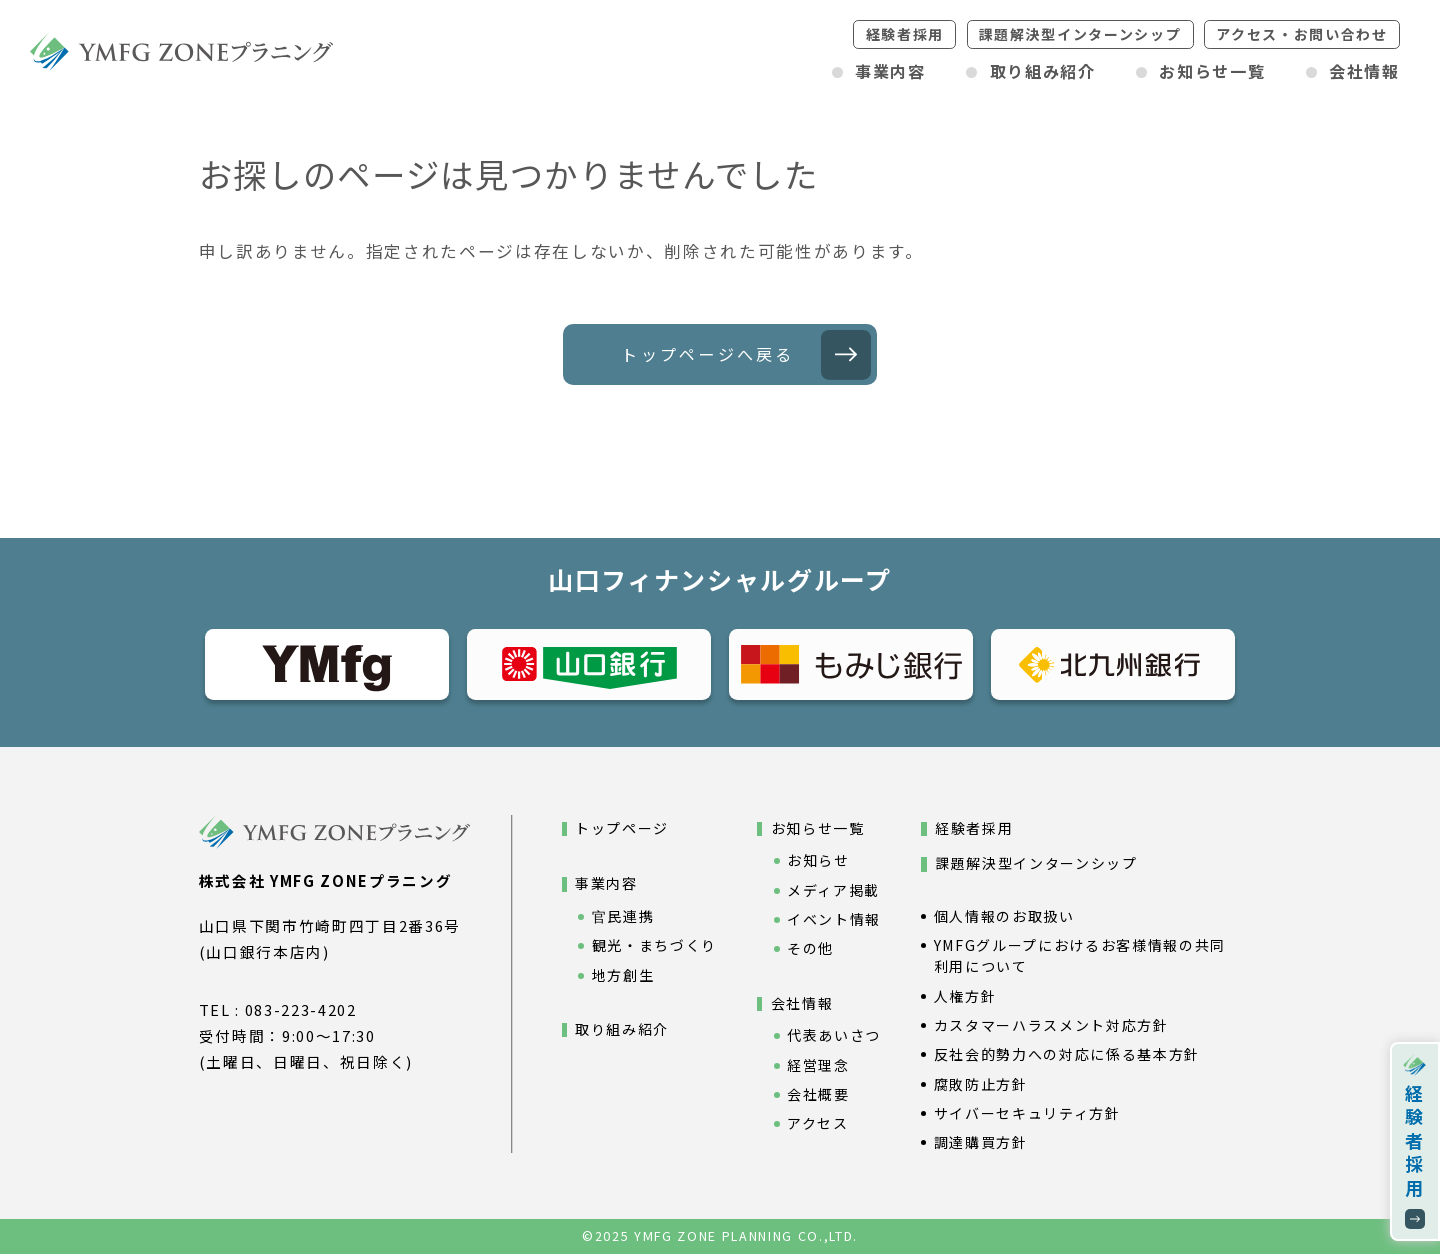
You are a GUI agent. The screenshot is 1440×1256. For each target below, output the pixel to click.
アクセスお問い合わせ (1301, 34)
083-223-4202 (301, 1011)
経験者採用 (905, 34)
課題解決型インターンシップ (1080, 34)
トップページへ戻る (707, 355)
